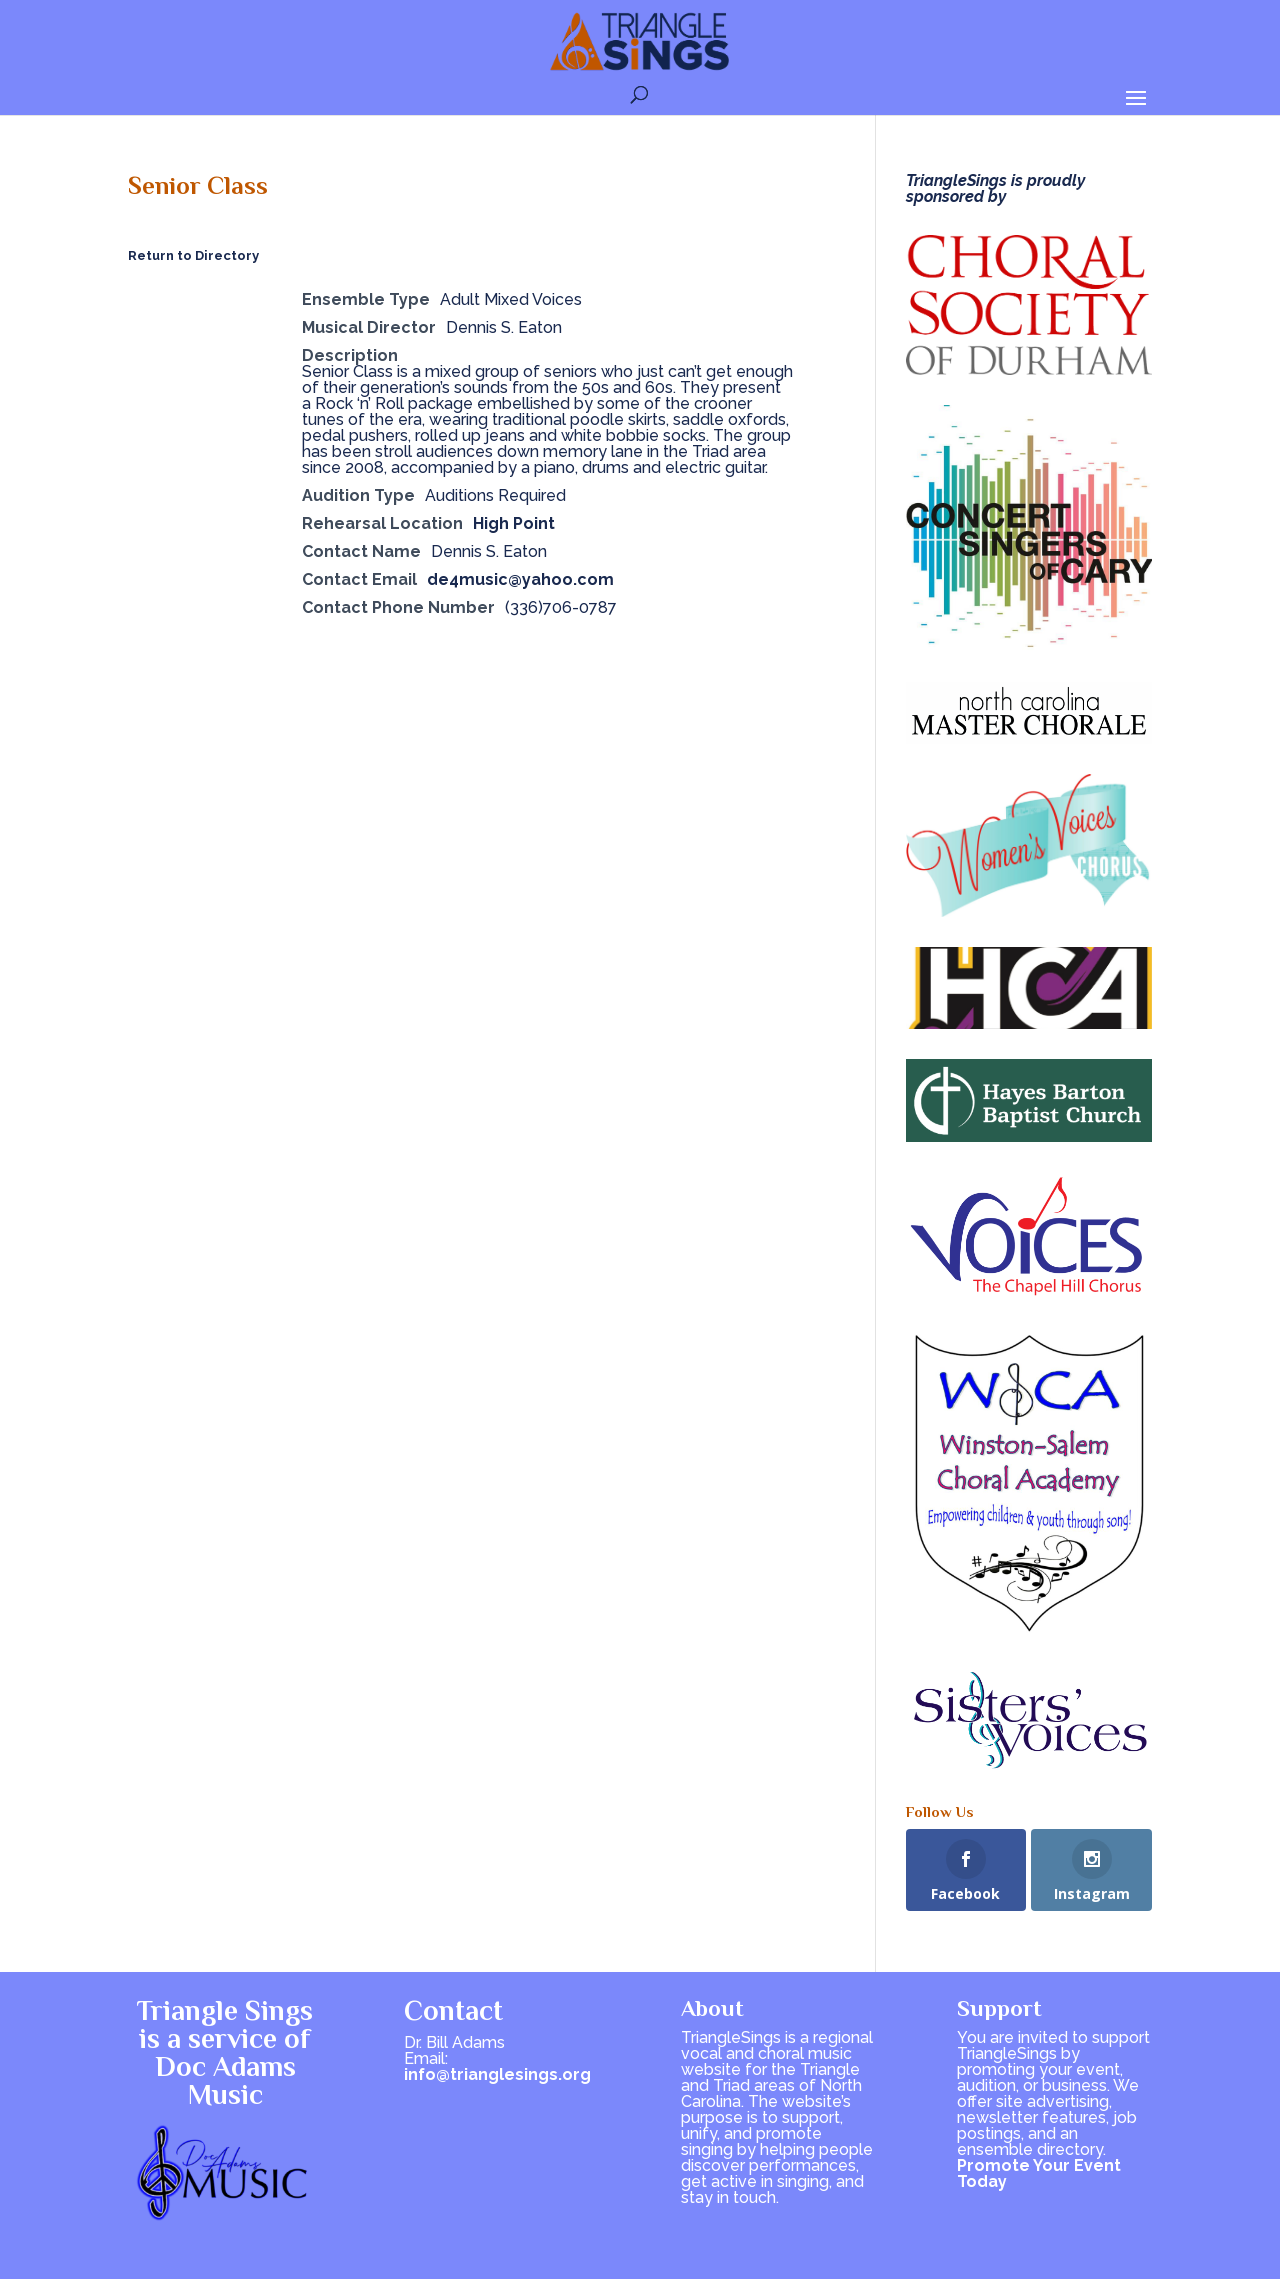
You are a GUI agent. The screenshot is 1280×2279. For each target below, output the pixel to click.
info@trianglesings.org (497, 2074)
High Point (514, 523)
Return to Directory (193, 255)
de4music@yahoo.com (520, 579)
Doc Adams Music (225, 2080)
